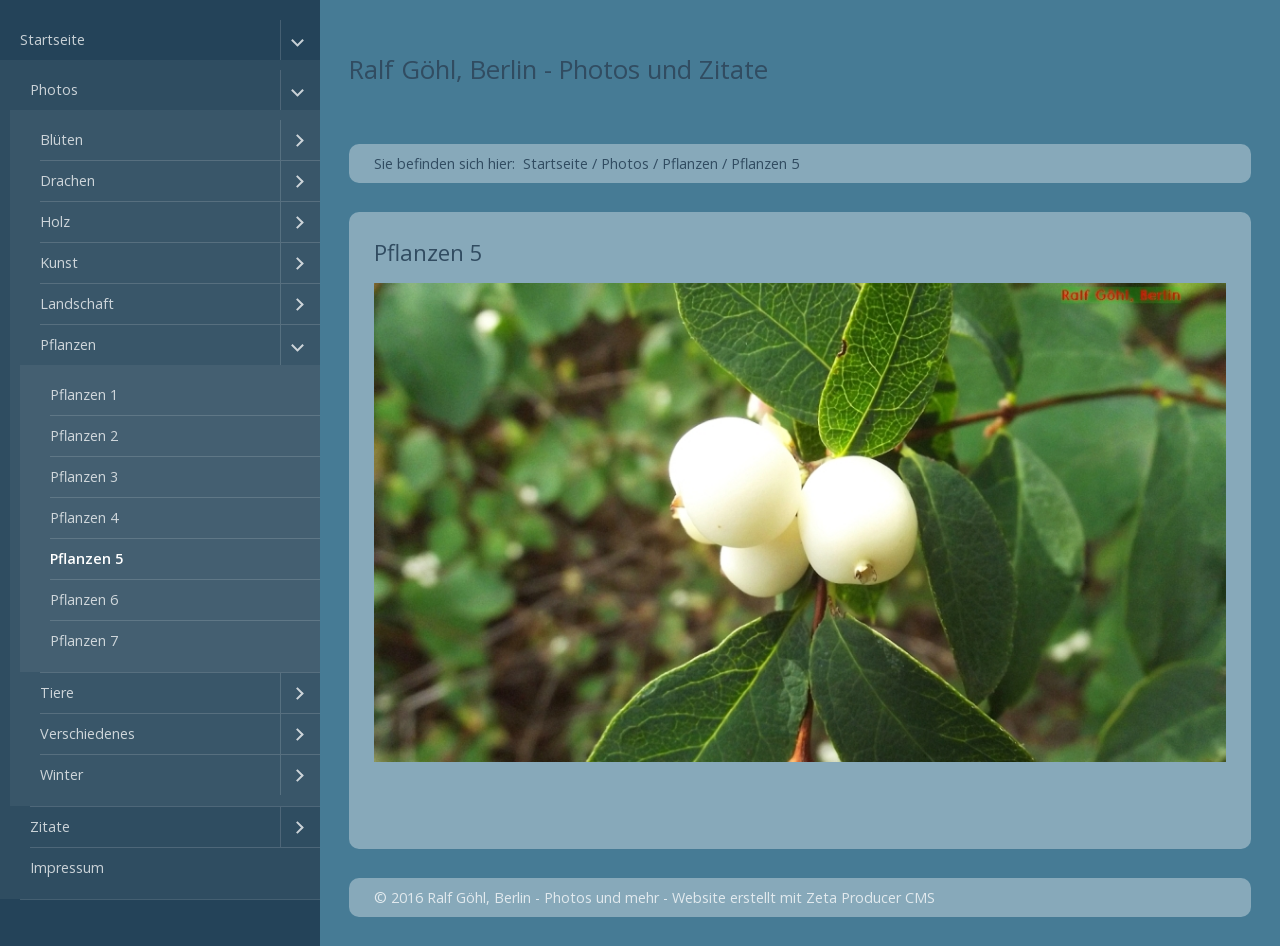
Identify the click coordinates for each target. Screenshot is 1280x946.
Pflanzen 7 (84, 640)
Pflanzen (68, 344)
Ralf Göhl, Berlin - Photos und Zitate (558, 69)
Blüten (61, 139)
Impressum (67, 867)
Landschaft (77, 303)
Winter (61, 774)
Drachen (67, 180)
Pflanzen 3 (84, 476)
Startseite (52, 39)
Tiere (57, 692)
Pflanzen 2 (84, 435)
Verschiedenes (87, 733)
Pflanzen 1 (84, 394)
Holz (55, 221)
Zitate (50, 826)
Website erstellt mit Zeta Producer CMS (803, 897)
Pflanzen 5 (86, 558)
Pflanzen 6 (84, 599)
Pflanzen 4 (84, 517)
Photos (54, 89)
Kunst (59, 262)
